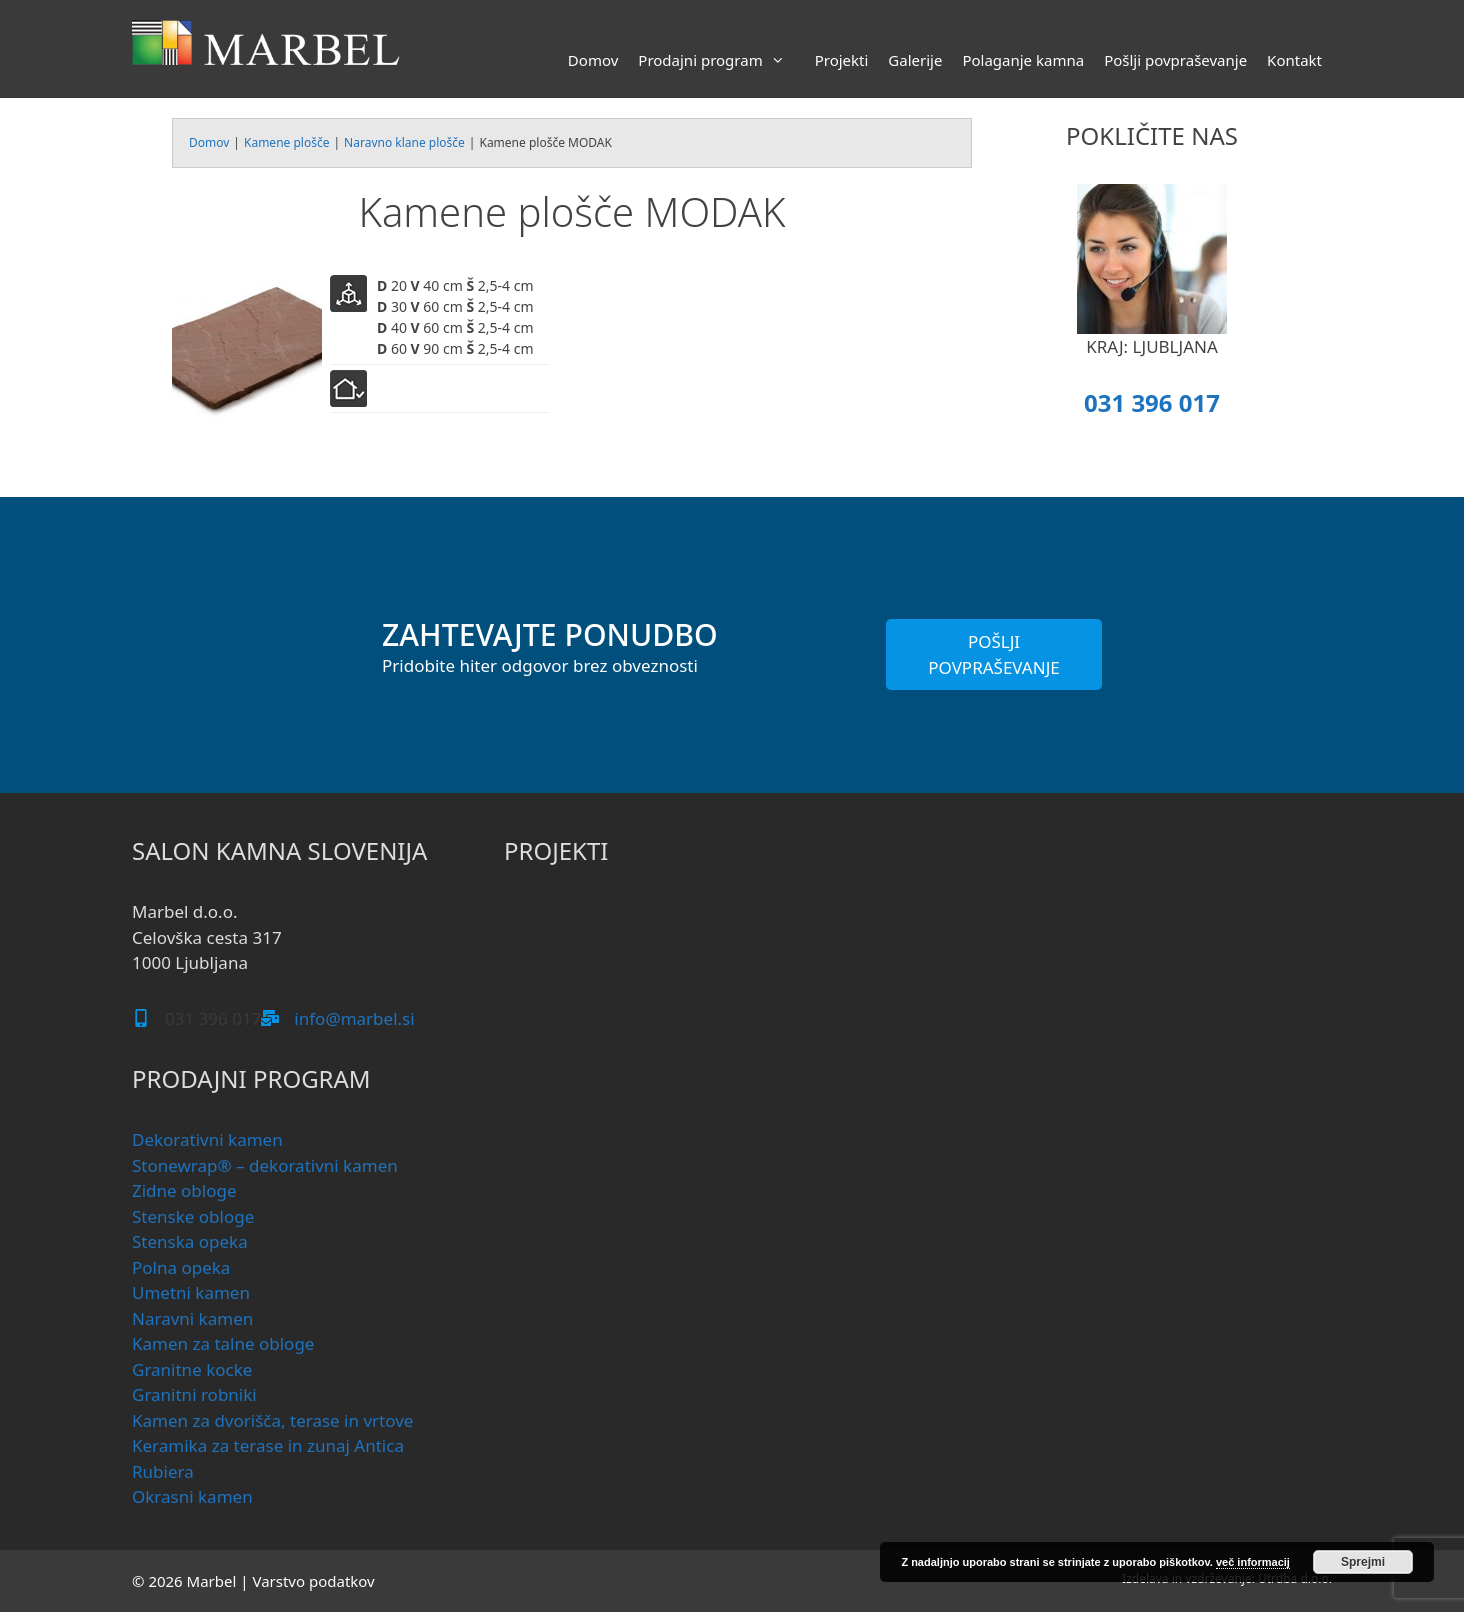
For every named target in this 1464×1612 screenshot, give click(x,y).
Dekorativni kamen (207, 1139)
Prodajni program (721, 60)
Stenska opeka (190, 1241)
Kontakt (1294, 60)
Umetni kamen (191, 1292)
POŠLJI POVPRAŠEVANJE (994, 654)
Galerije (915, 60)
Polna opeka (181, 1267)
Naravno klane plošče (404, 142)
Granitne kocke (192, 1369)
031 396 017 (1152, 402)
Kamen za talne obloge (223, 1343)
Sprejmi (1363, 1562)
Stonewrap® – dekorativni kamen (265, 1165)
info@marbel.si (354, 1018)
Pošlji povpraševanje (1175, 60)
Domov (593, 60)
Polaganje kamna (1023, 60)
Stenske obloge (193, 1216)
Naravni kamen (192, 1318)
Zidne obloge (184, 1190)
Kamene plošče (286, 142)
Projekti (842, 60)
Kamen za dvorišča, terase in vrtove (272, 1420)
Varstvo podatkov (313, 1581)
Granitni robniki (194, 1394)
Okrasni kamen (192, 1496)
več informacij (1253, 1562)
